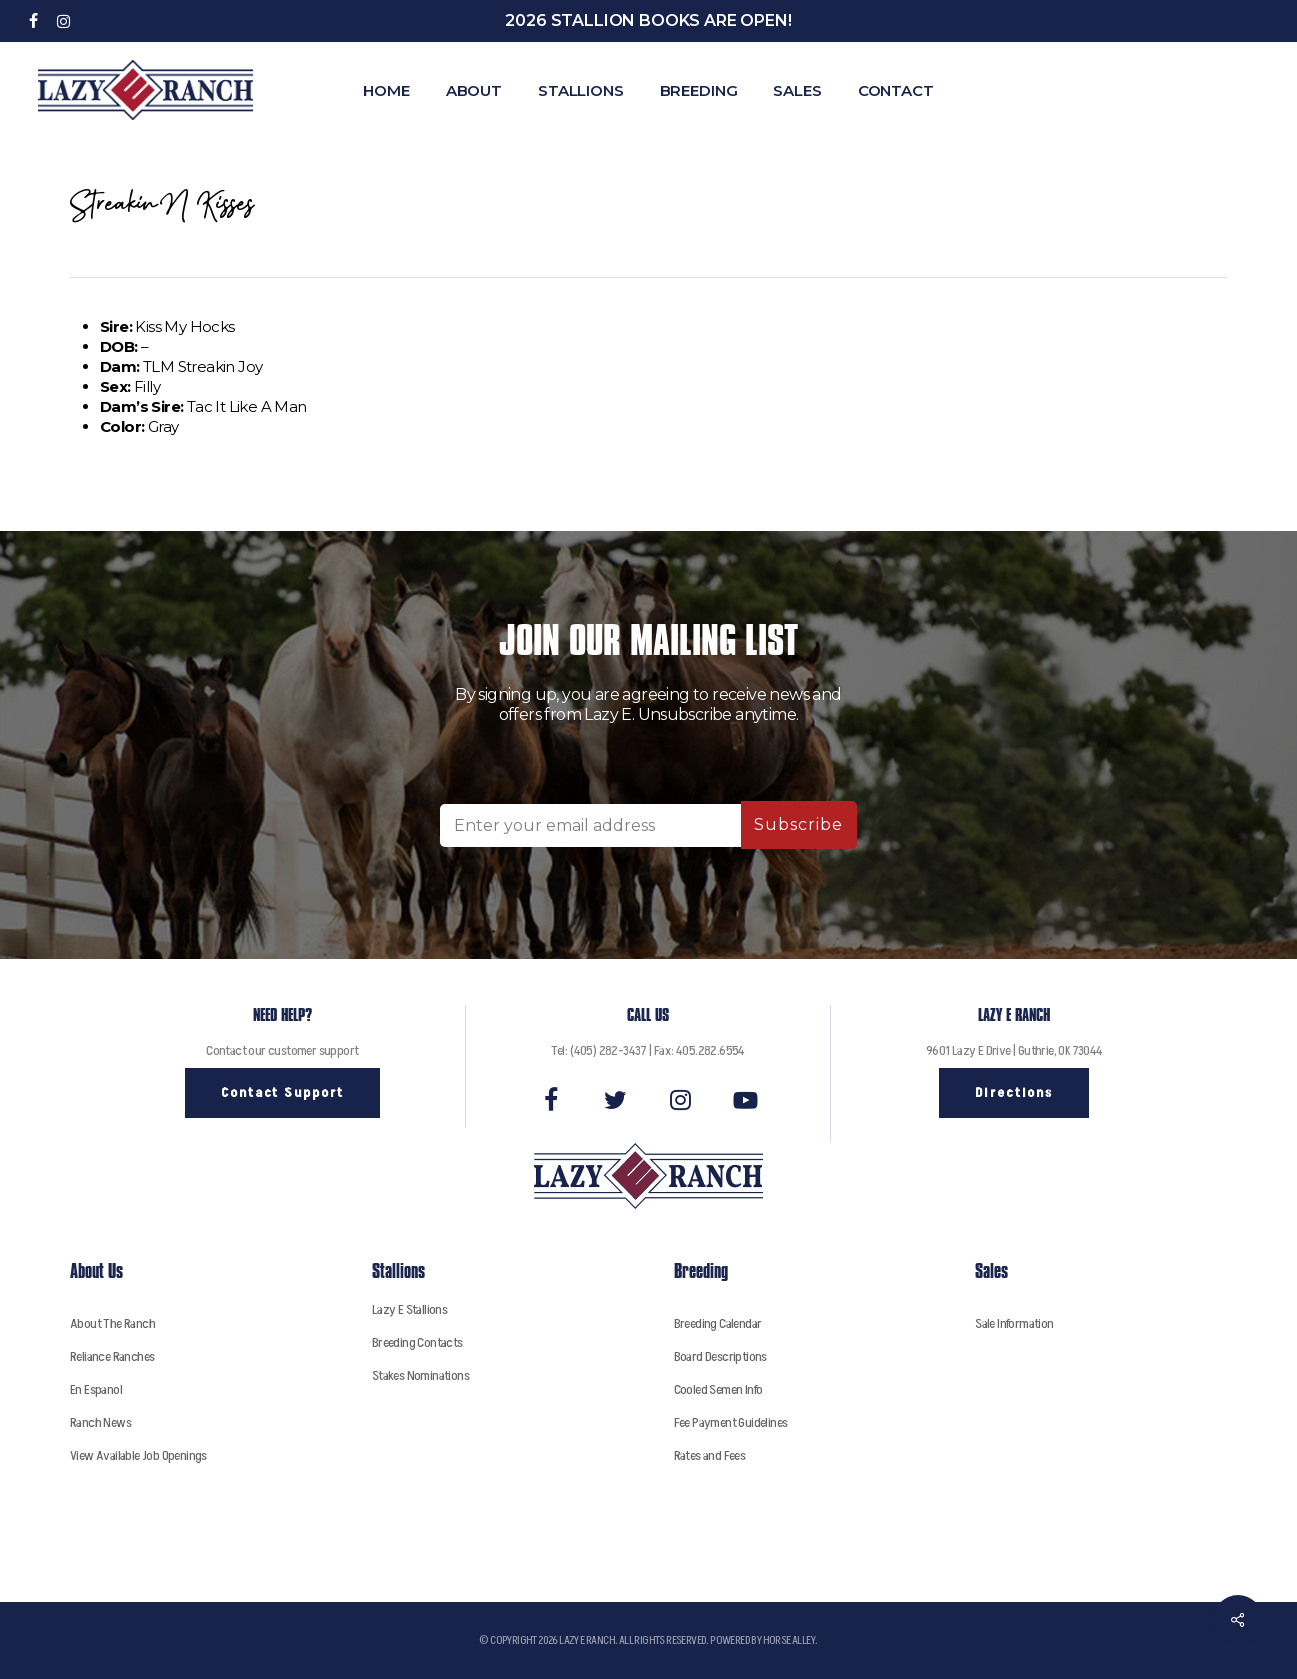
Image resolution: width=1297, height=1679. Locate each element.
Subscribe (798, 824)
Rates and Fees (710, 1455)
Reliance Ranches (112, 1356)
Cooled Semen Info (718, 1389)
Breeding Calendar (718, 1323)
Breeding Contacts (417, 1342)
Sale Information (1014, 1323)
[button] (282, 1093)
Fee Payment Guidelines (731, 1422)
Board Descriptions (720, 1356)
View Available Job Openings (138, 1455)
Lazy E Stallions (409, 1309)
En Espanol (96, 1389)
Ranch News (100, 1422)
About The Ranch (112, 1323)
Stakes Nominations (420, 1375)
